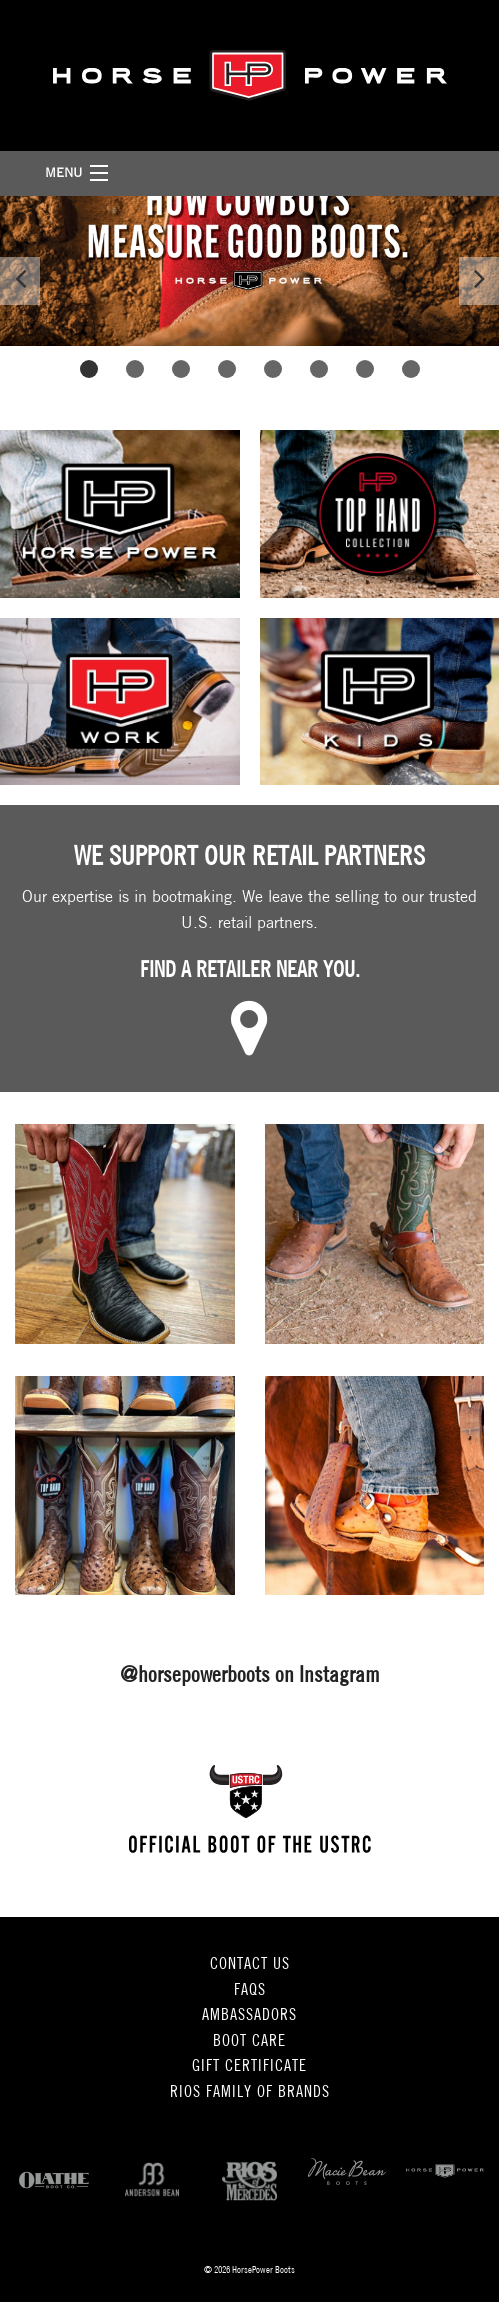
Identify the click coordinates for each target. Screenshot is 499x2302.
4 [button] (226, 368)
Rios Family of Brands (250, 2093)
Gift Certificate (249, 2067)
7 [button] (364, 368)
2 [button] (134, 368)
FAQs (250, 1991)
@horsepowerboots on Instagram (250, 1676)
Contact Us (250, 1965)
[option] (249, 271)
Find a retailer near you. (250, 971)
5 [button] (272, 368)
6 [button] (318, 368)
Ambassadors (249, 2016)
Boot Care (249, 2042)
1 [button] (88, 368)
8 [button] (410, 368)
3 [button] (180, 368)
